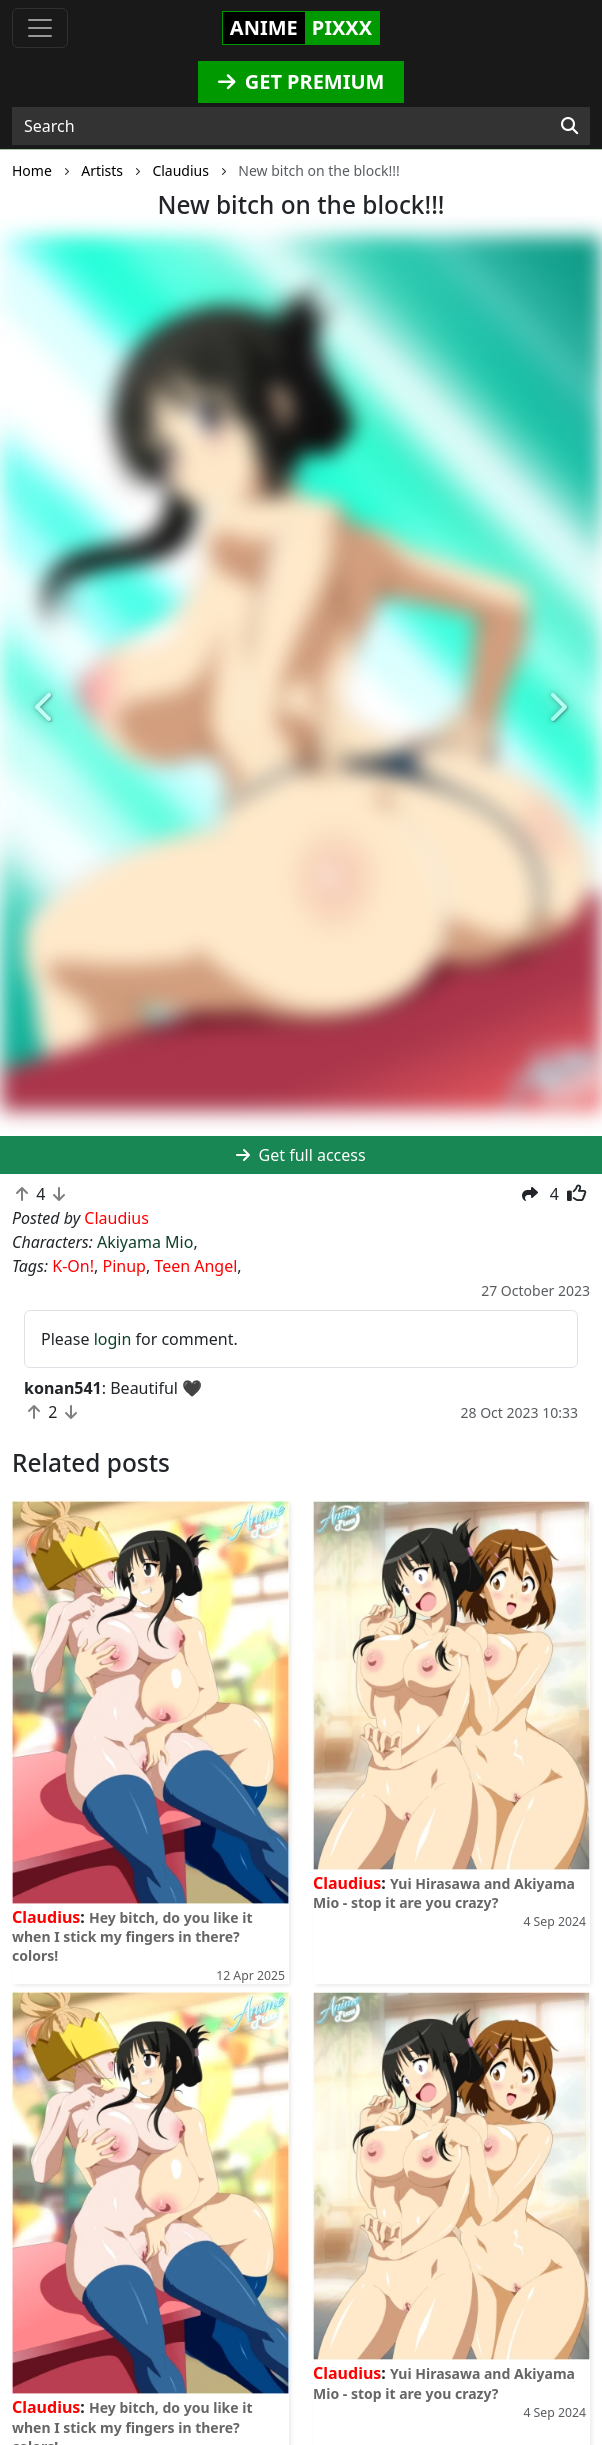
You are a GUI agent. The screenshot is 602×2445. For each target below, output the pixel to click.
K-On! (73, 1266)
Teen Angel (195, 1266)
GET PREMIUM (301, 81)
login (113, 1339)
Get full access (300, 1155)
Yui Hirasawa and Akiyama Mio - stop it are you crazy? (444, 1893)
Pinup (123, 1266)
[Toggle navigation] (40, 28)
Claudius (46, 1917)
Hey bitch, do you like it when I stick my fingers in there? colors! (132, 1936)
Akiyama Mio (145, 1242)
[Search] (569, 126)
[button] (45, 708)
